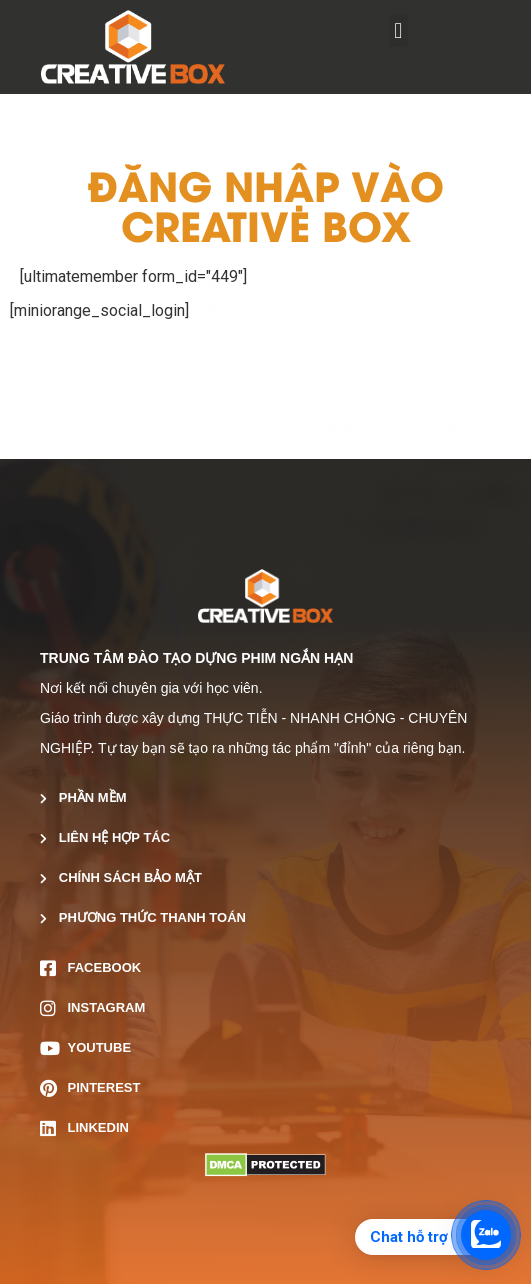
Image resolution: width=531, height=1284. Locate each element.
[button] (398, 30)
